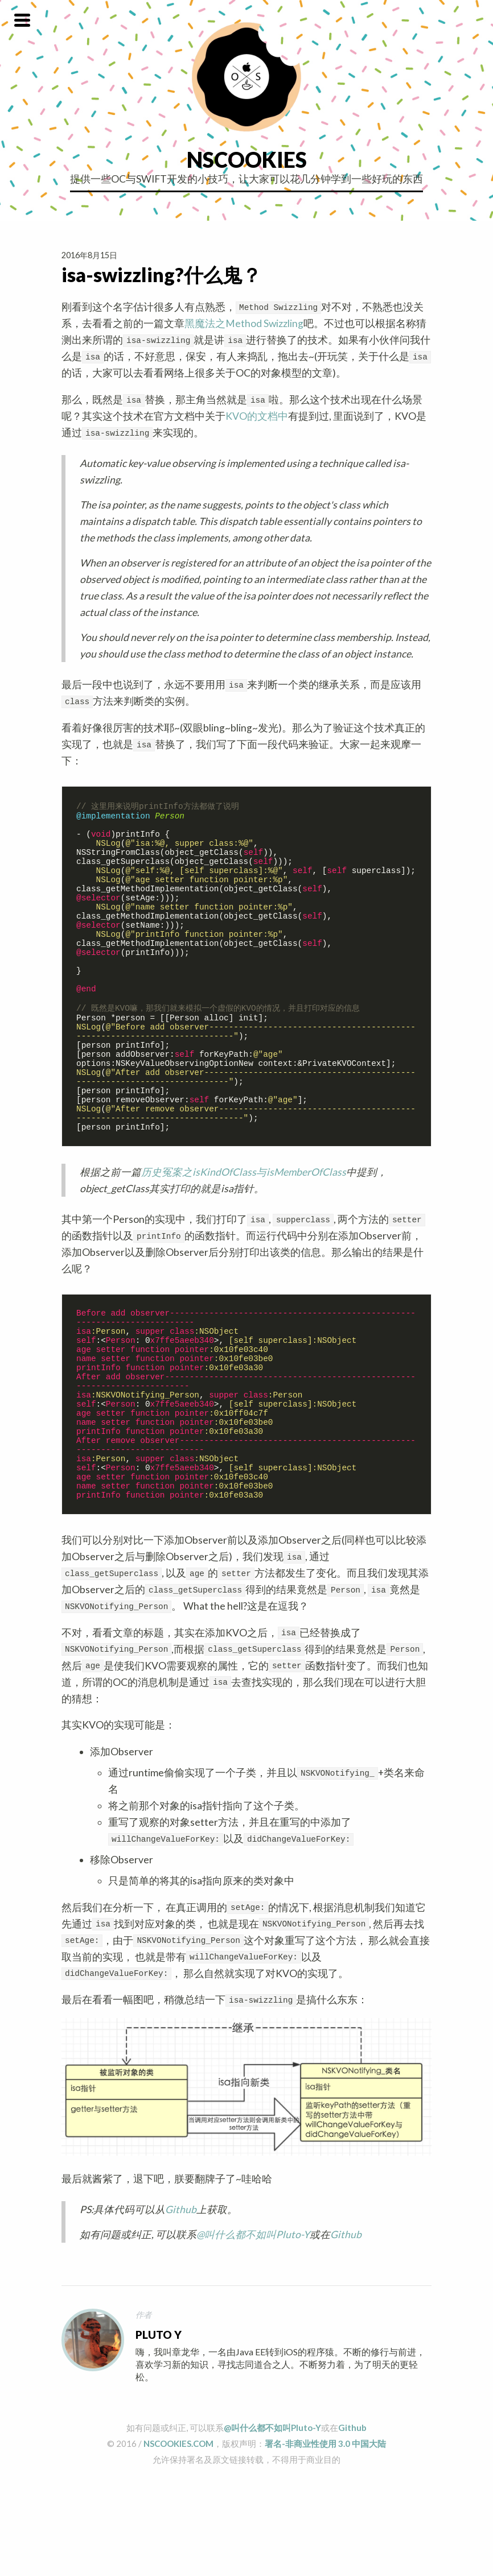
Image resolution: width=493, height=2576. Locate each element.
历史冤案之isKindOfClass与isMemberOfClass (243, 1231)
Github (180, 2304)
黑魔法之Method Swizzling (243, 323)
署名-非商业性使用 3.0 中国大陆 (325, 2538)
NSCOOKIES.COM (178, 2538)
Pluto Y (158, 2429)
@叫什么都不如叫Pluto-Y (253, 2329)
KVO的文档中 (256, 416)
